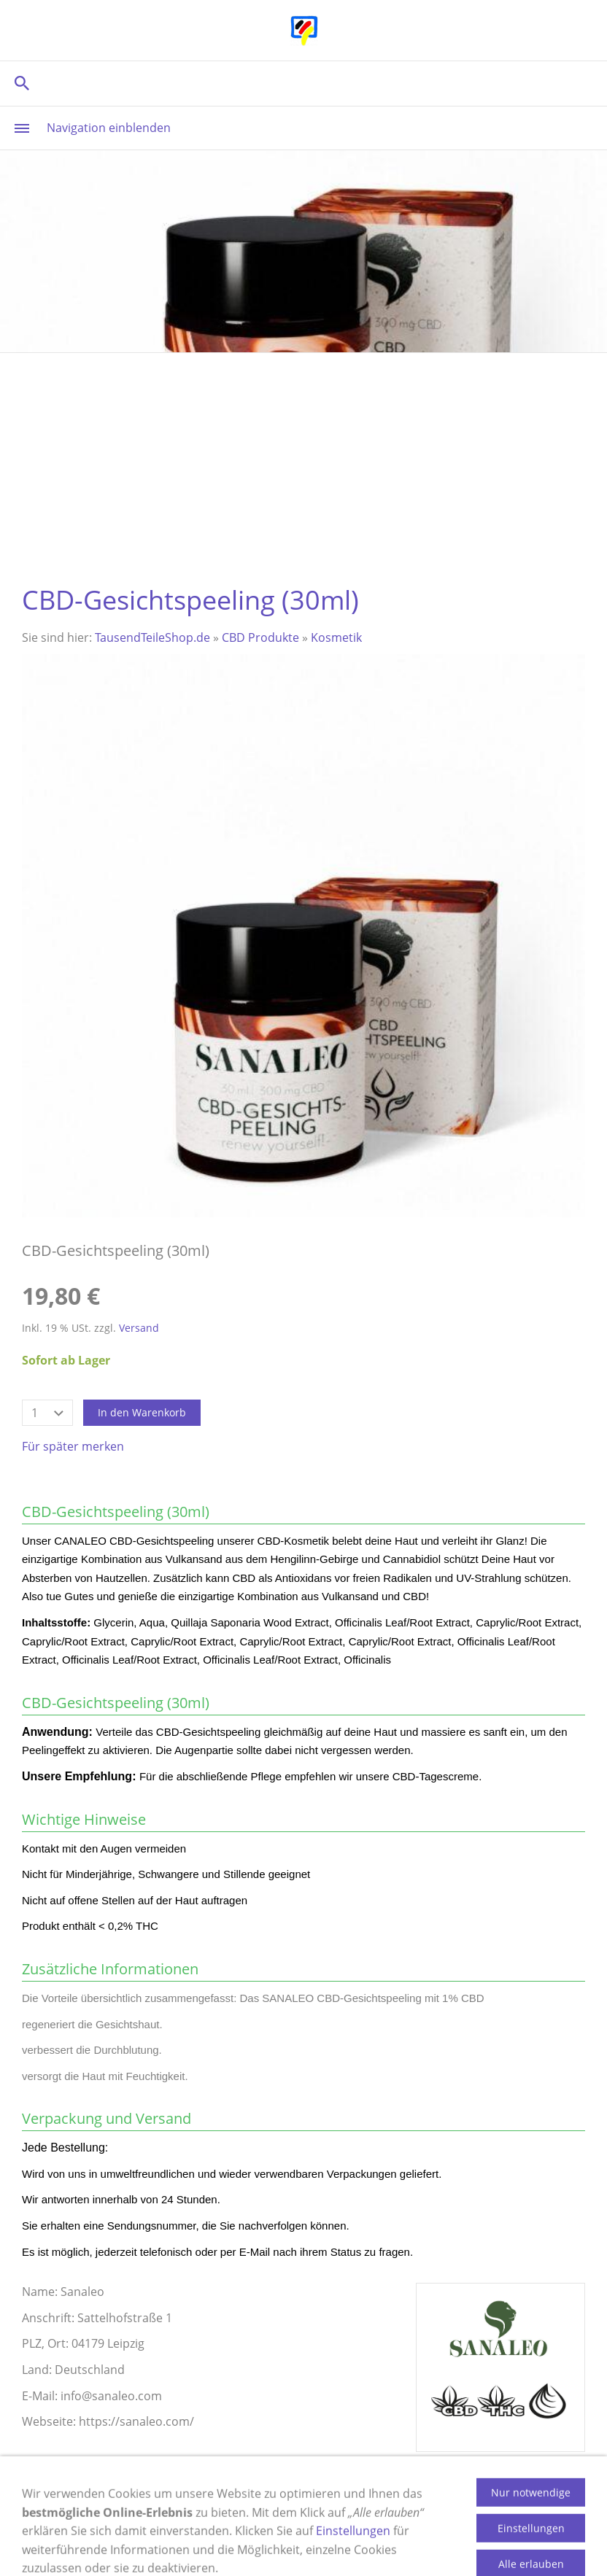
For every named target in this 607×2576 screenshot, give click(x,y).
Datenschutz (465, 2523)
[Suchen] (303, 83)
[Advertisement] (303, 462)
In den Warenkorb (142, 1412)
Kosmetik (336, 637)
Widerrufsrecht (311, 2523)
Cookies (392, 2523)
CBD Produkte (260, 637)
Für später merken (73, 1446)
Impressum (97, 2523)
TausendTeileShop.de (152, 637)
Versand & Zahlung (199, 2523)
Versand (139, 1328)
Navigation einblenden (109, 128)
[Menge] (47, 1413)
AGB (529, 2523)
